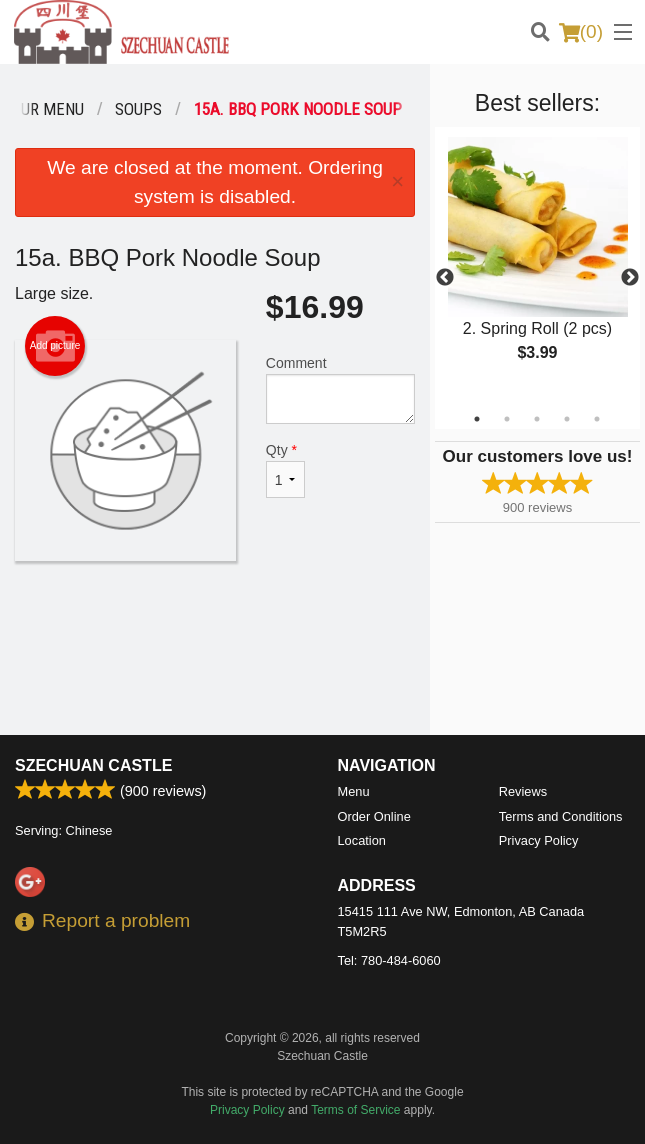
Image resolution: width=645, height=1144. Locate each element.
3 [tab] (537, 419)
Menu (354, 791)
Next (630, 278)
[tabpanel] (537, 266)
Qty (285, 470)
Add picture (55, 346)
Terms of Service (355, 1110)
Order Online (374, 816)
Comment (340, 389)
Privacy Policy (539, 840)
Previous (445, 278)
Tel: (389, 960)
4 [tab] (567, 419)
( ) (581, 32)
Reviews (523, 791)
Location (362, 840)
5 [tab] (597, 419)
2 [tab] (507, 419)
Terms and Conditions (561, 816)
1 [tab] (477, 419)
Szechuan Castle (93, 765)
